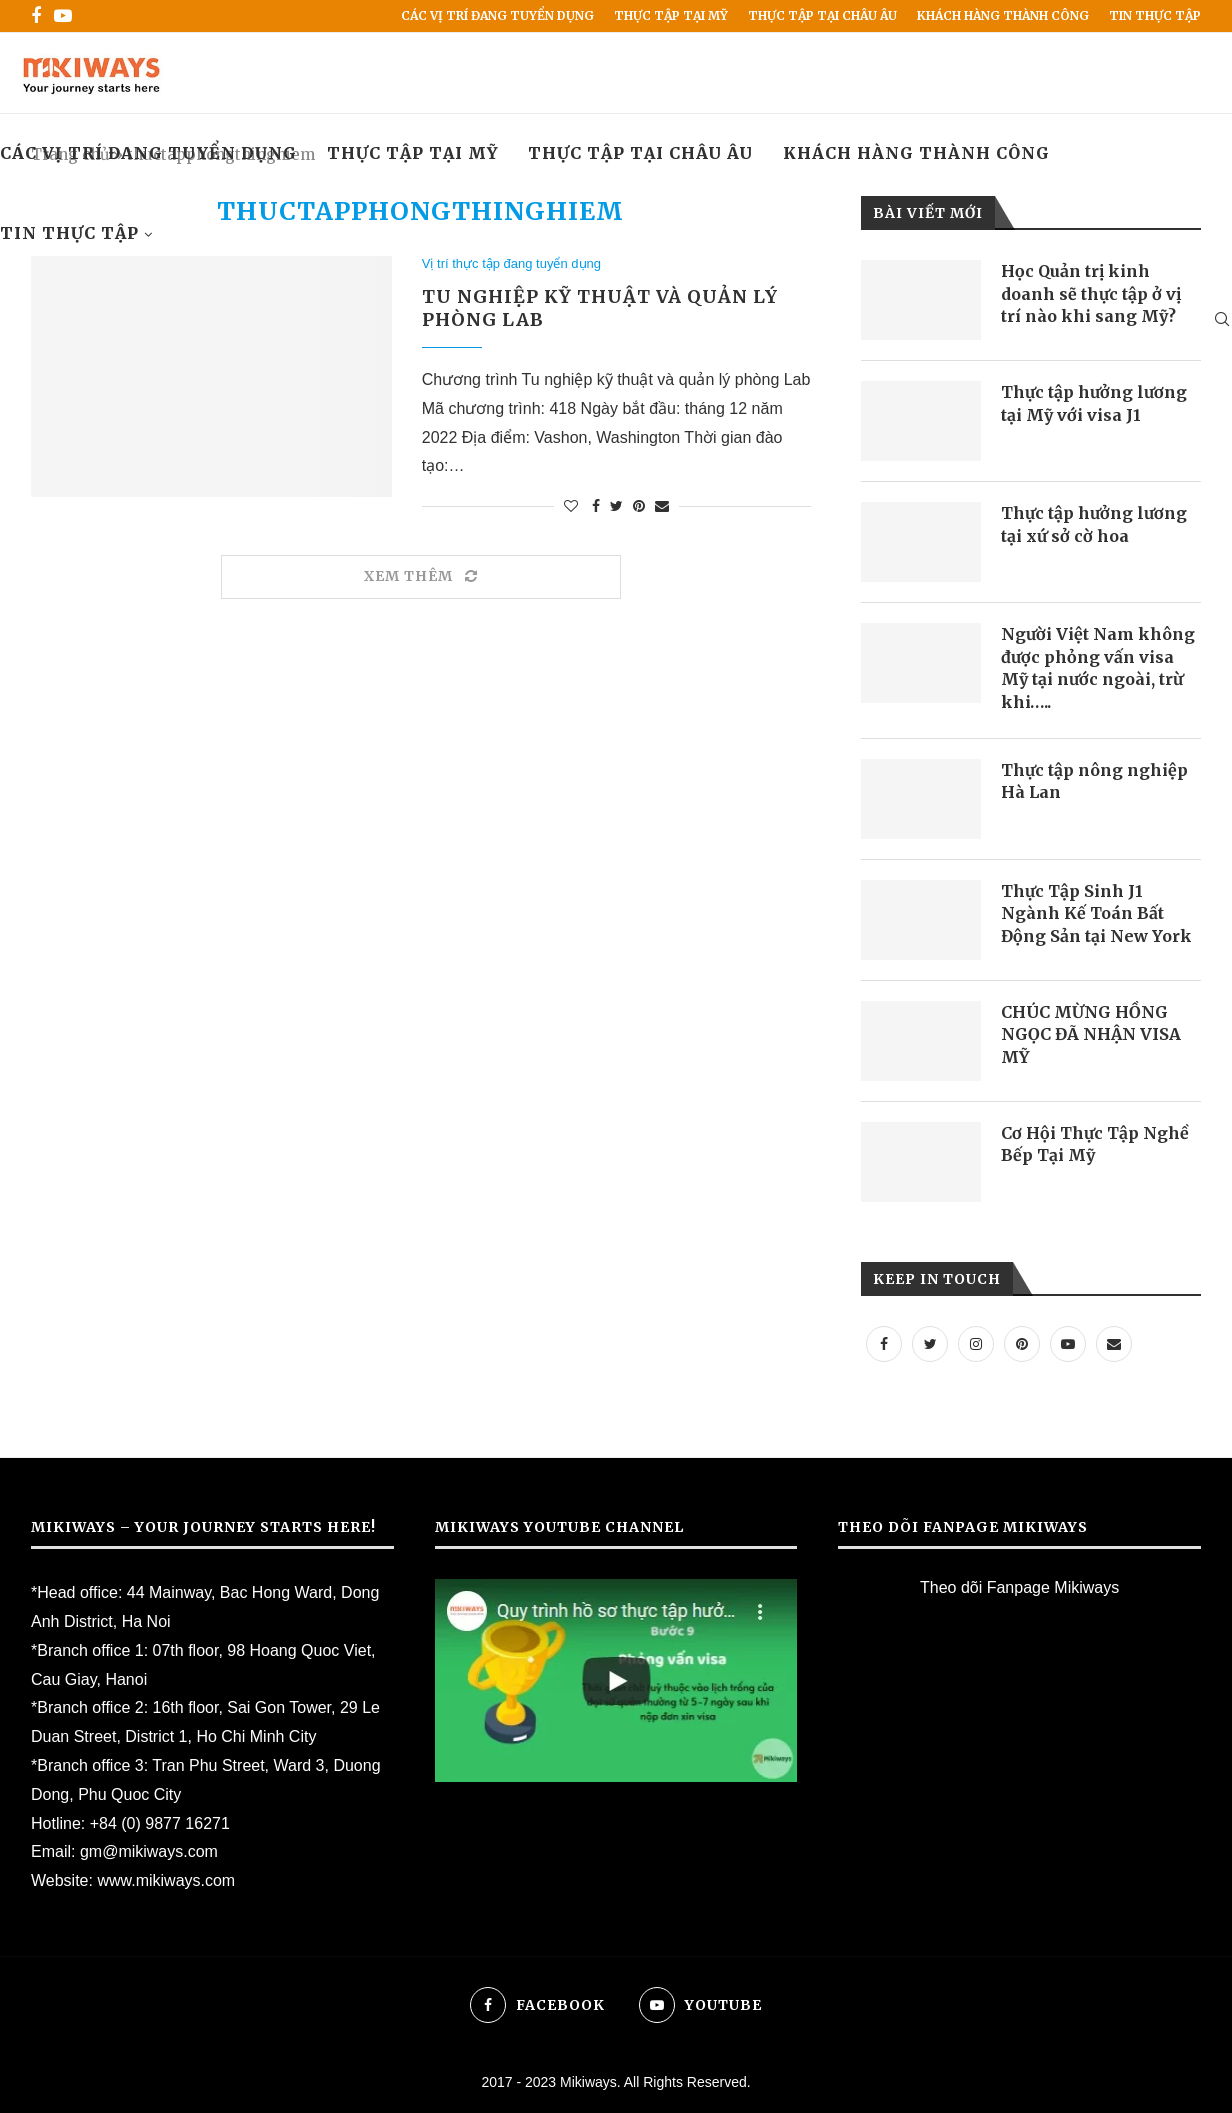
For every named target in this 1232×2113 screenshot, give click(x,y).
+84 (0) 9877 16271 (160, 1823)
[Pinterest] (1022, 1343)
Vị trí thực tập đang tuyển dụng (511, 263)
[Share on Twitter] (616, 506)
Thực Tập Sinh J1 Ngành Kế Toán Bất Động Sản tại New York (1096, 913)
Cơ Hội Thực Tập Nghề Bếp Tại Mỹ (1095, 1144)
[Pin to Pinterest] (639, 506)
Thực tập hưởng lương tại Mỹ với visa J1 (1094, 403)
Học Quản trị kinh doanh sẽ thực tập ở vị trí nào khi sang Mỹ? (1091, 293)
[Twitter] (930, 1343)
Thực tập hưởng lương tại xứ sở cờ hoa (1094, 524)
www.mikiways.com (166, 1880)
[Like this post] (571, 506)
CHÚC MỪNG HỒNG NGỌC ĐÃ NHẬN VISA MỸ (1091, 1034)
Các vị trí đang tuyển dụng (497, 15)
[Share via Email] (662, 506)
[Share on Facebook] (596, 506)
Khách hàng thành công (1003, 15)
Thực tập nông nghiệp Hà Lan (1094, 781)
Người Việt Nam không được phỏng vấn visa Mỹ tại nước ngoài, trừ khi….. (1098, 667)
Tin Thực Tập (1155, 15)
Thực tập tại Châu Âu (822, 15)
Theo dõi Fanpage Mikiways (1019, 1587)
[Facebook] (36, 16)
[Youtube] (63, 16)
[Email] (1114, 1343)
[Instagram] (976, 1343)
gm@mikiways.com (149, 1851)
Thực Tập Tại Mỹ (671, 15)
